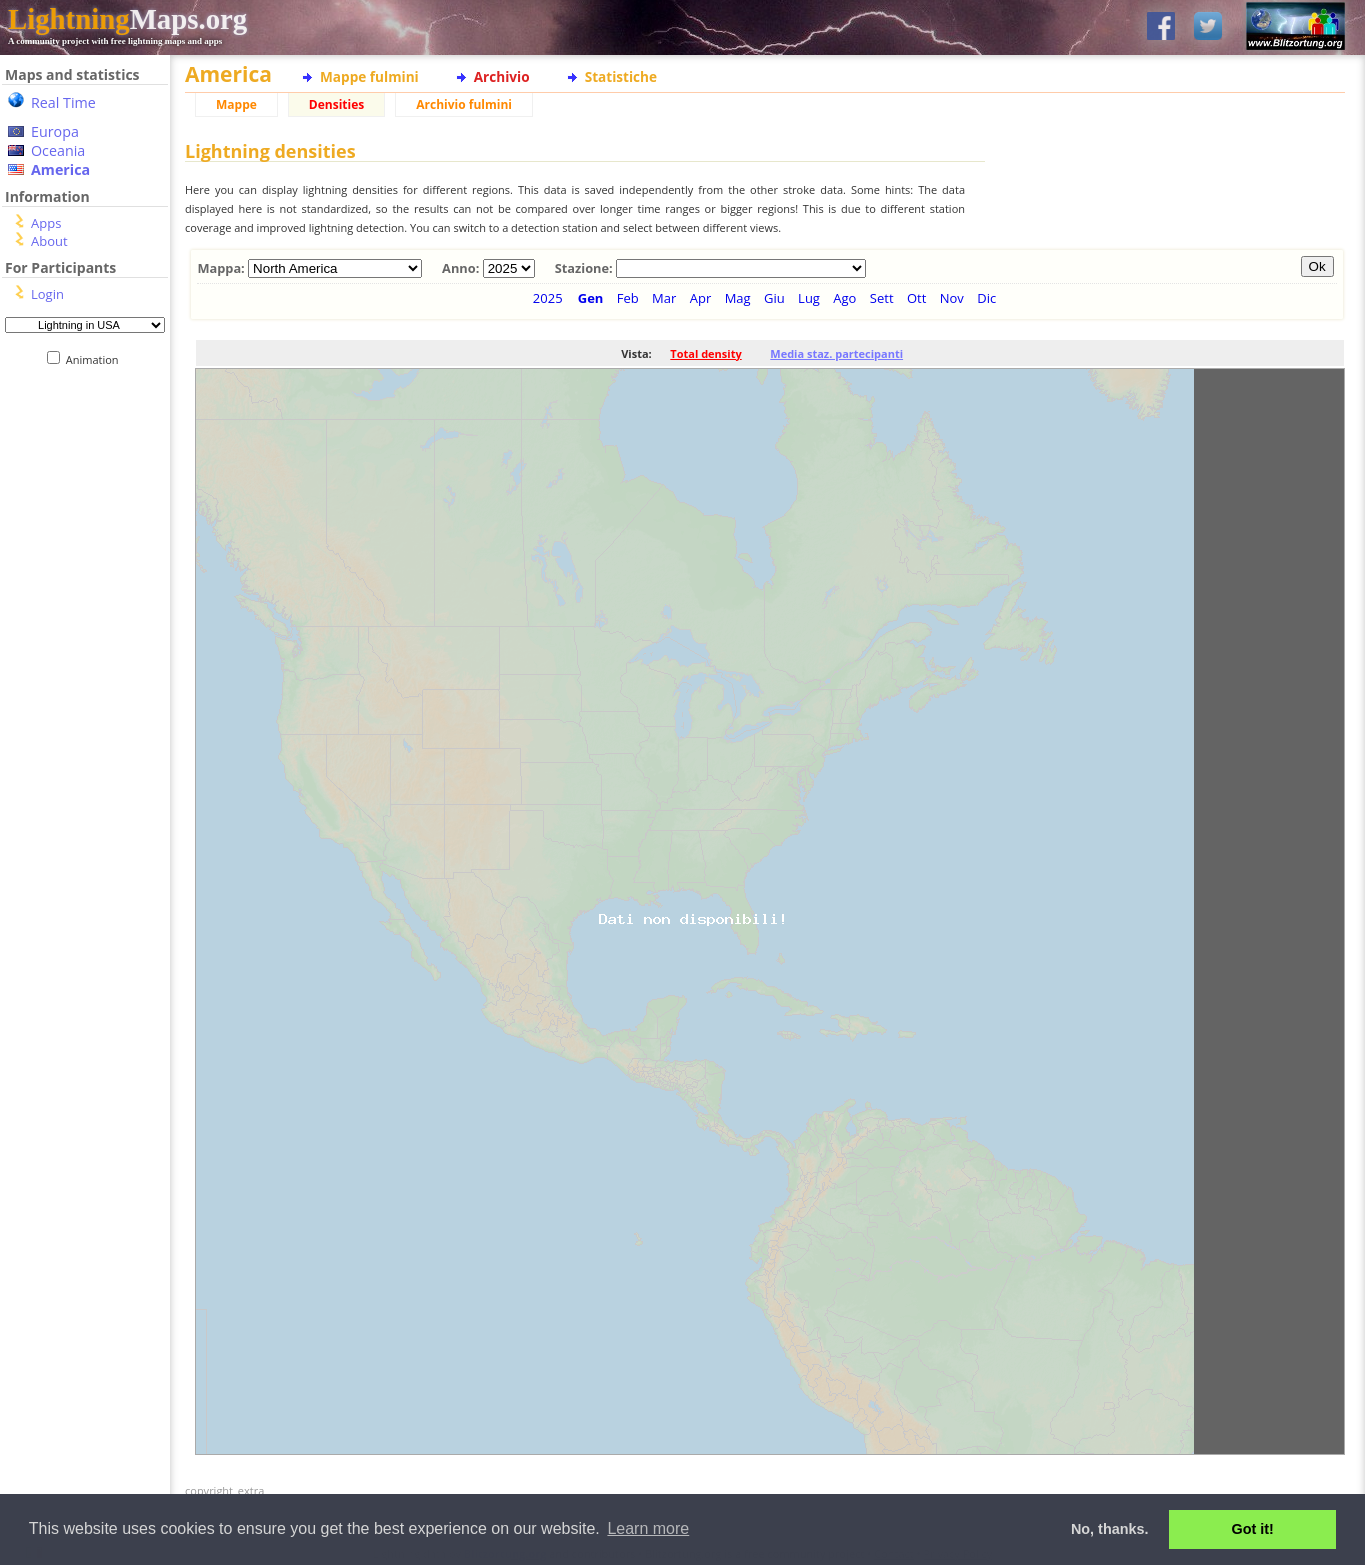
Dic (986, 298)
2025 (548, 298)
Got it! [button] (1253, 1529)
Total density (705, 353)
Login (47, 294)
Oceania (58, 150)
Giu (774, 298)
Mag (738, 298)
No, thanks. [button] (1110, 1529)
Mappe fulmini (369, 76)
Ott (916, 298)
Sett (882, 298)
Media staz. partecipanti (836, 353)
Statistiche (621, 76)
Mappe (236, 104)
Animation (96, 359)
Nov (952, 298)
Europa (55, 131)
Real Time (63, 102)
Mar (664, 298)
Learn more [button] (648, 1528)
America (60, 169)
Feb (628, 298)
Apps (46, 223)
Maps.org (127, 19)
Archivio (502, 76)
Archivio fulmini (464, 104)
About (49, 241)
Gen (591, 298)
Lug (809, 298)
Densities (336, 104)
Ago (844, 298)
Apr (701, 298)
